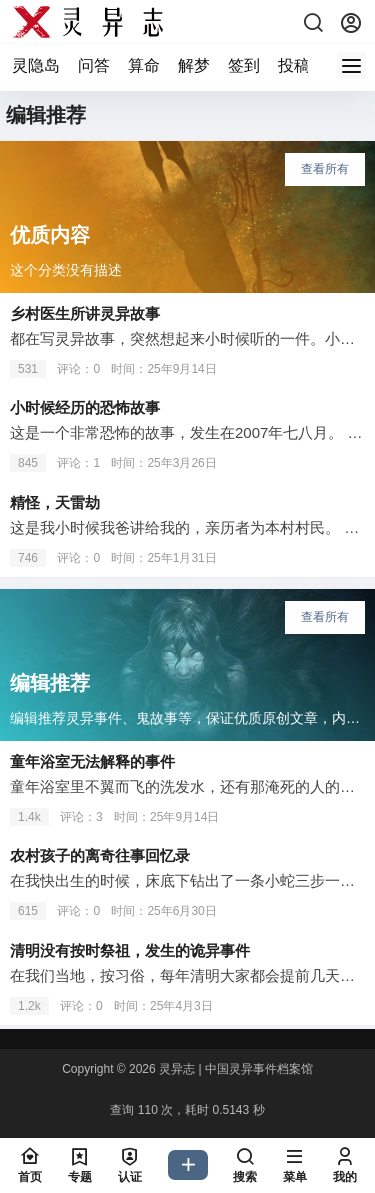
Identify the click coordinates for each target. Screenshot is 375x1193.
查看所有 (325, 169)
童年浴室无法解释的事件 (92, 761)
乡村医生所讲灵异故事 (85, 313)
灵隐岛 (36, 65)
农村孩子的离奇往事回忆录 (100, 855)
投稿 (294, 65)
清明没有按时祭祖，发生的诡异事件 (130, 950)
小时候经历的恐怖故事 (85, 407)
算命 (144, 65)
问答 (94, 65)
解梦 (194, 65)
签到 (244, 65)
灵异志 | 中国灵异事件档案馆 (234, 1069)
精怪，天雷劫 (55, 502)
